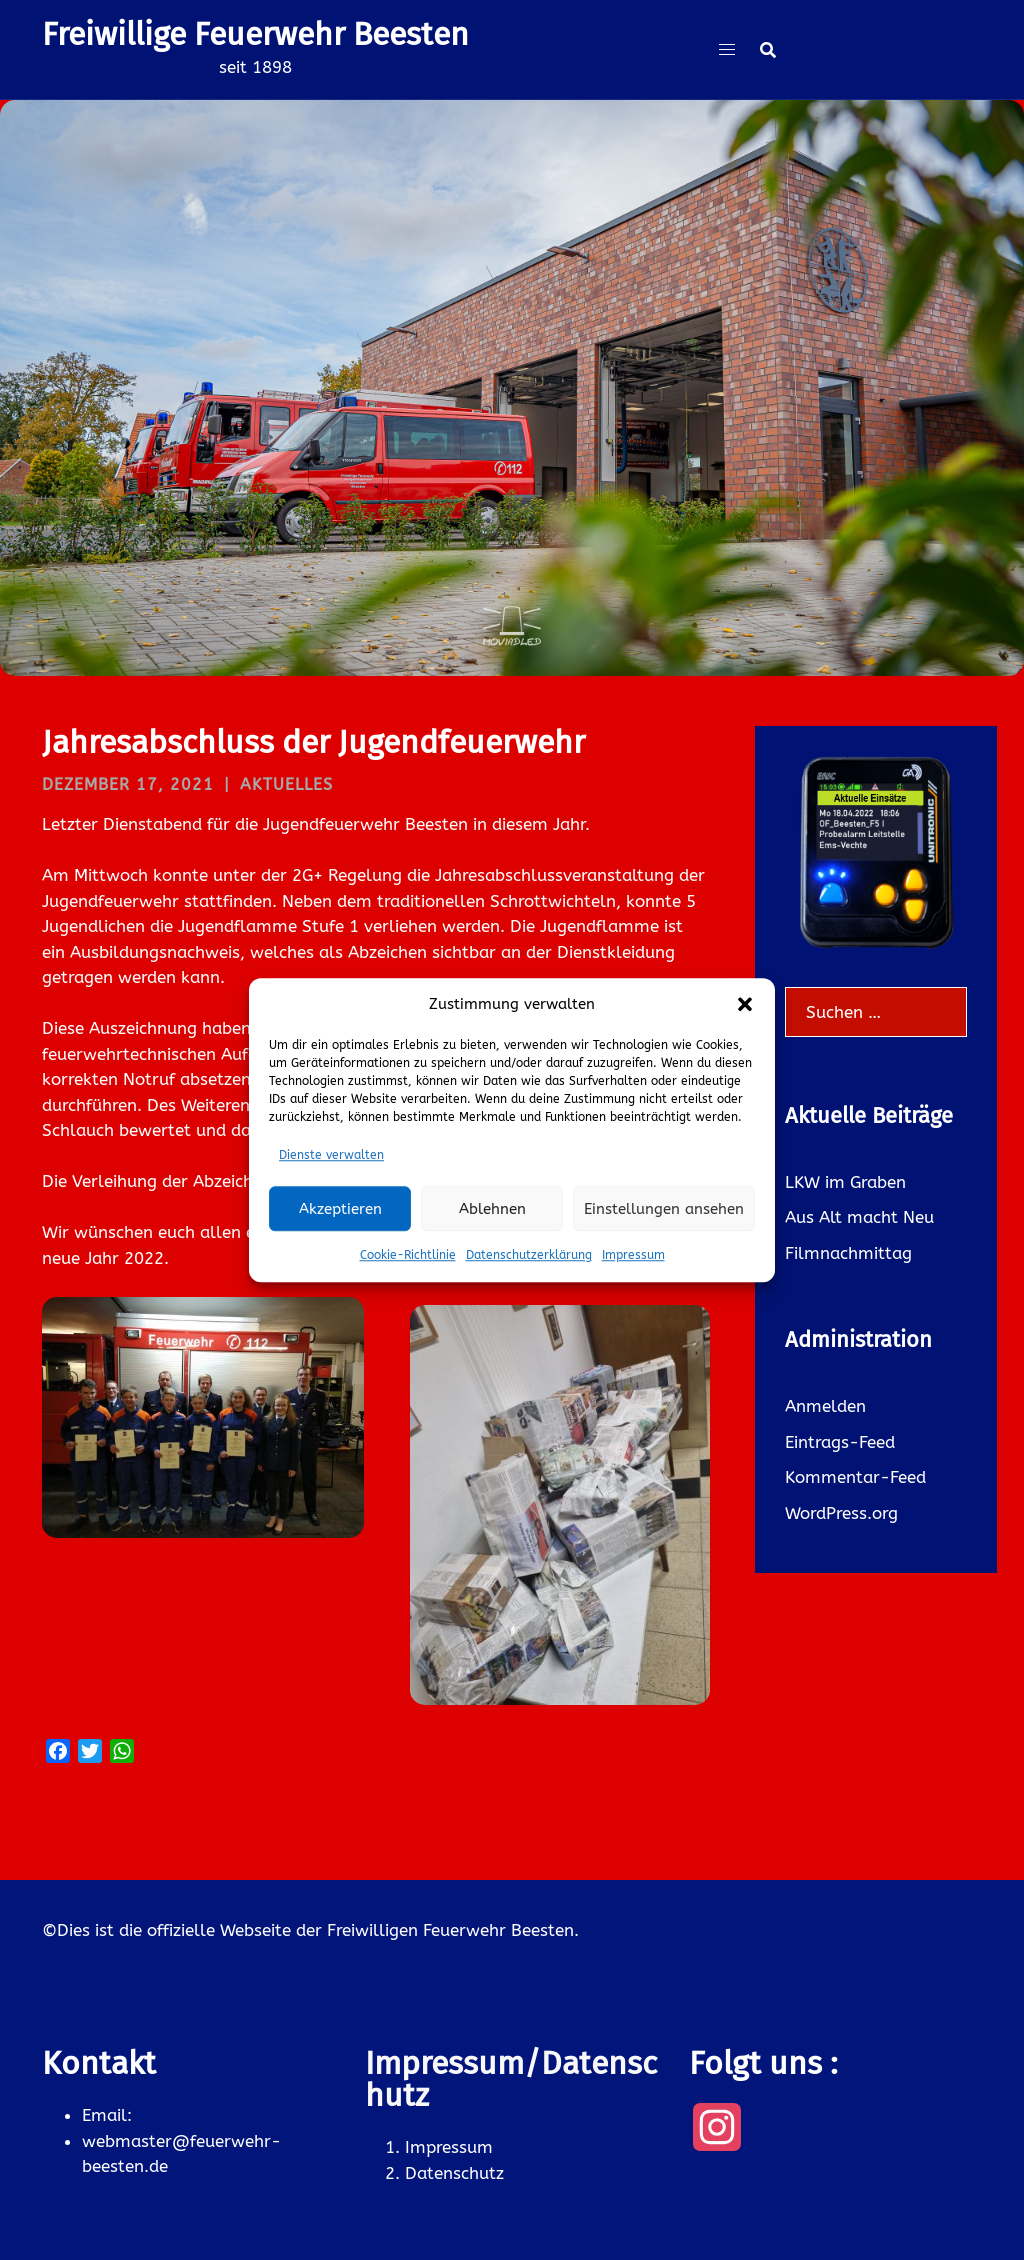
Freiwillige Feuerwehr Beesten (255, 34)
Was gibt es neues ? (512, 463)
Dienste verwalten (331, 1155)
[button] (745, 1005)
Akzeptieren (340, 1209)
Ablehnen (492, 1209)
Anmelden (825, 1406)
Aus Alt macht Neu (859, 1217)
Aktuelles (286, 784)
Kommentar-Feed (855, 1477)
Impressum (633, 1255)
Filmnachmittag (848, 1253)
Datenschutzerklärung (529, 1255)
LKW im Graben (845, 1182)
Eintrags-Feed (840, 1442)
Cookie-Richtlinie (408, 1255)
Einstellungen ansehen (664, 1209)
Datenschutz (454, 2173)
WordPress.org (841, 1513)
